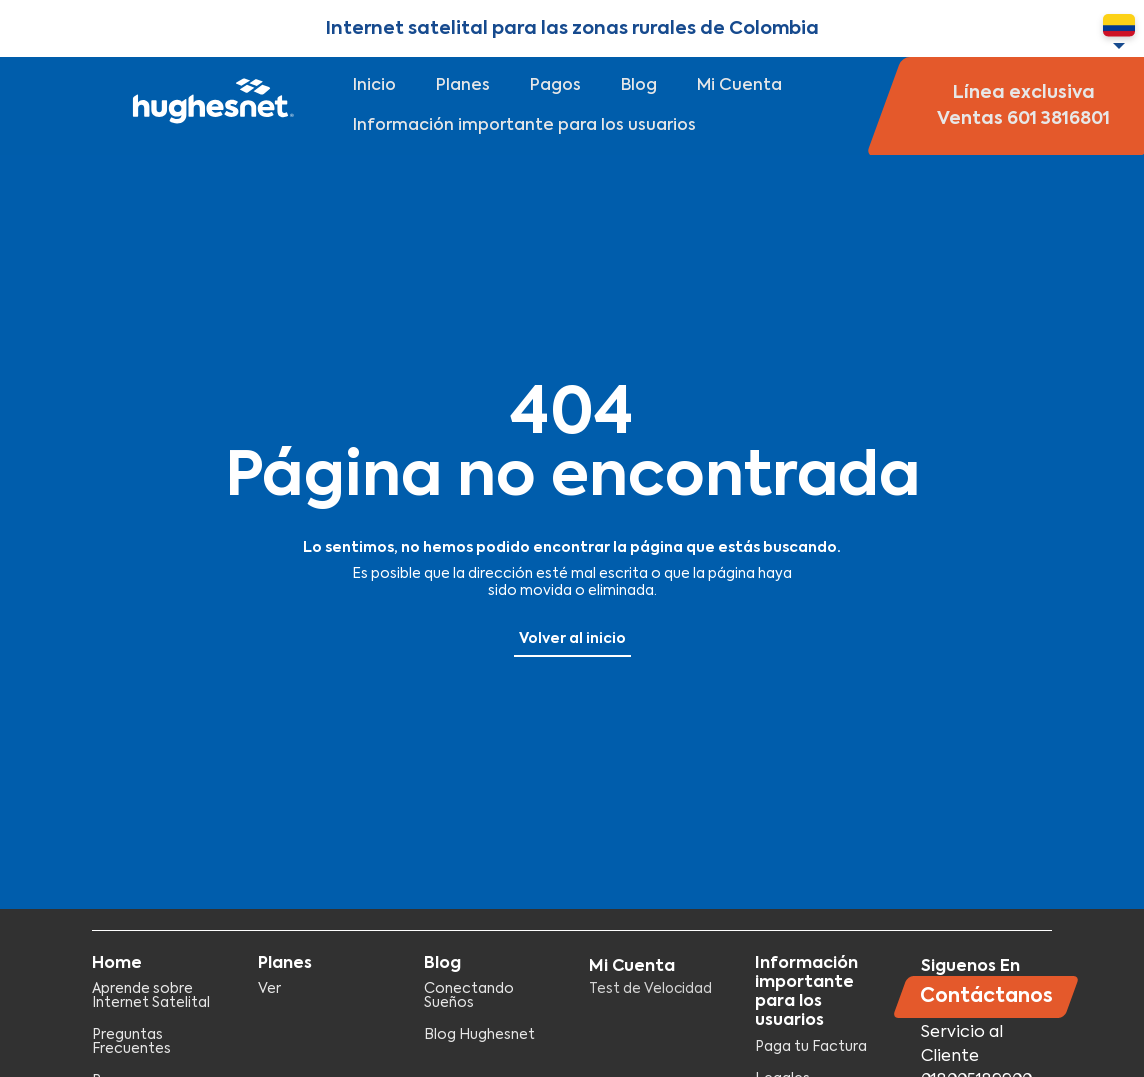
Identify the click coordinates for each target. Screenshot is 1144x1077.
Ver (269, 989)
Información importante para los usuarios (524, 126)
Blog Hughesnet (479, 1035)
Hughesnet (210, 106)
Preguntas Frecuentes (131, 1042)
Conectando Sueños (469, 996)
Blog (639, 86)
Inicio (374, 86)
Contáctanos (986, 996)
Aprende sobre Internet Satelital (151, 996)
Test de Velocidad (650, 989)
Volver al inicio (572, 639)
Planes (463, 86)
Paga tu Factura (811, 1047)
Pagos (555, 86)
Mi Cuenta (739, 86)
